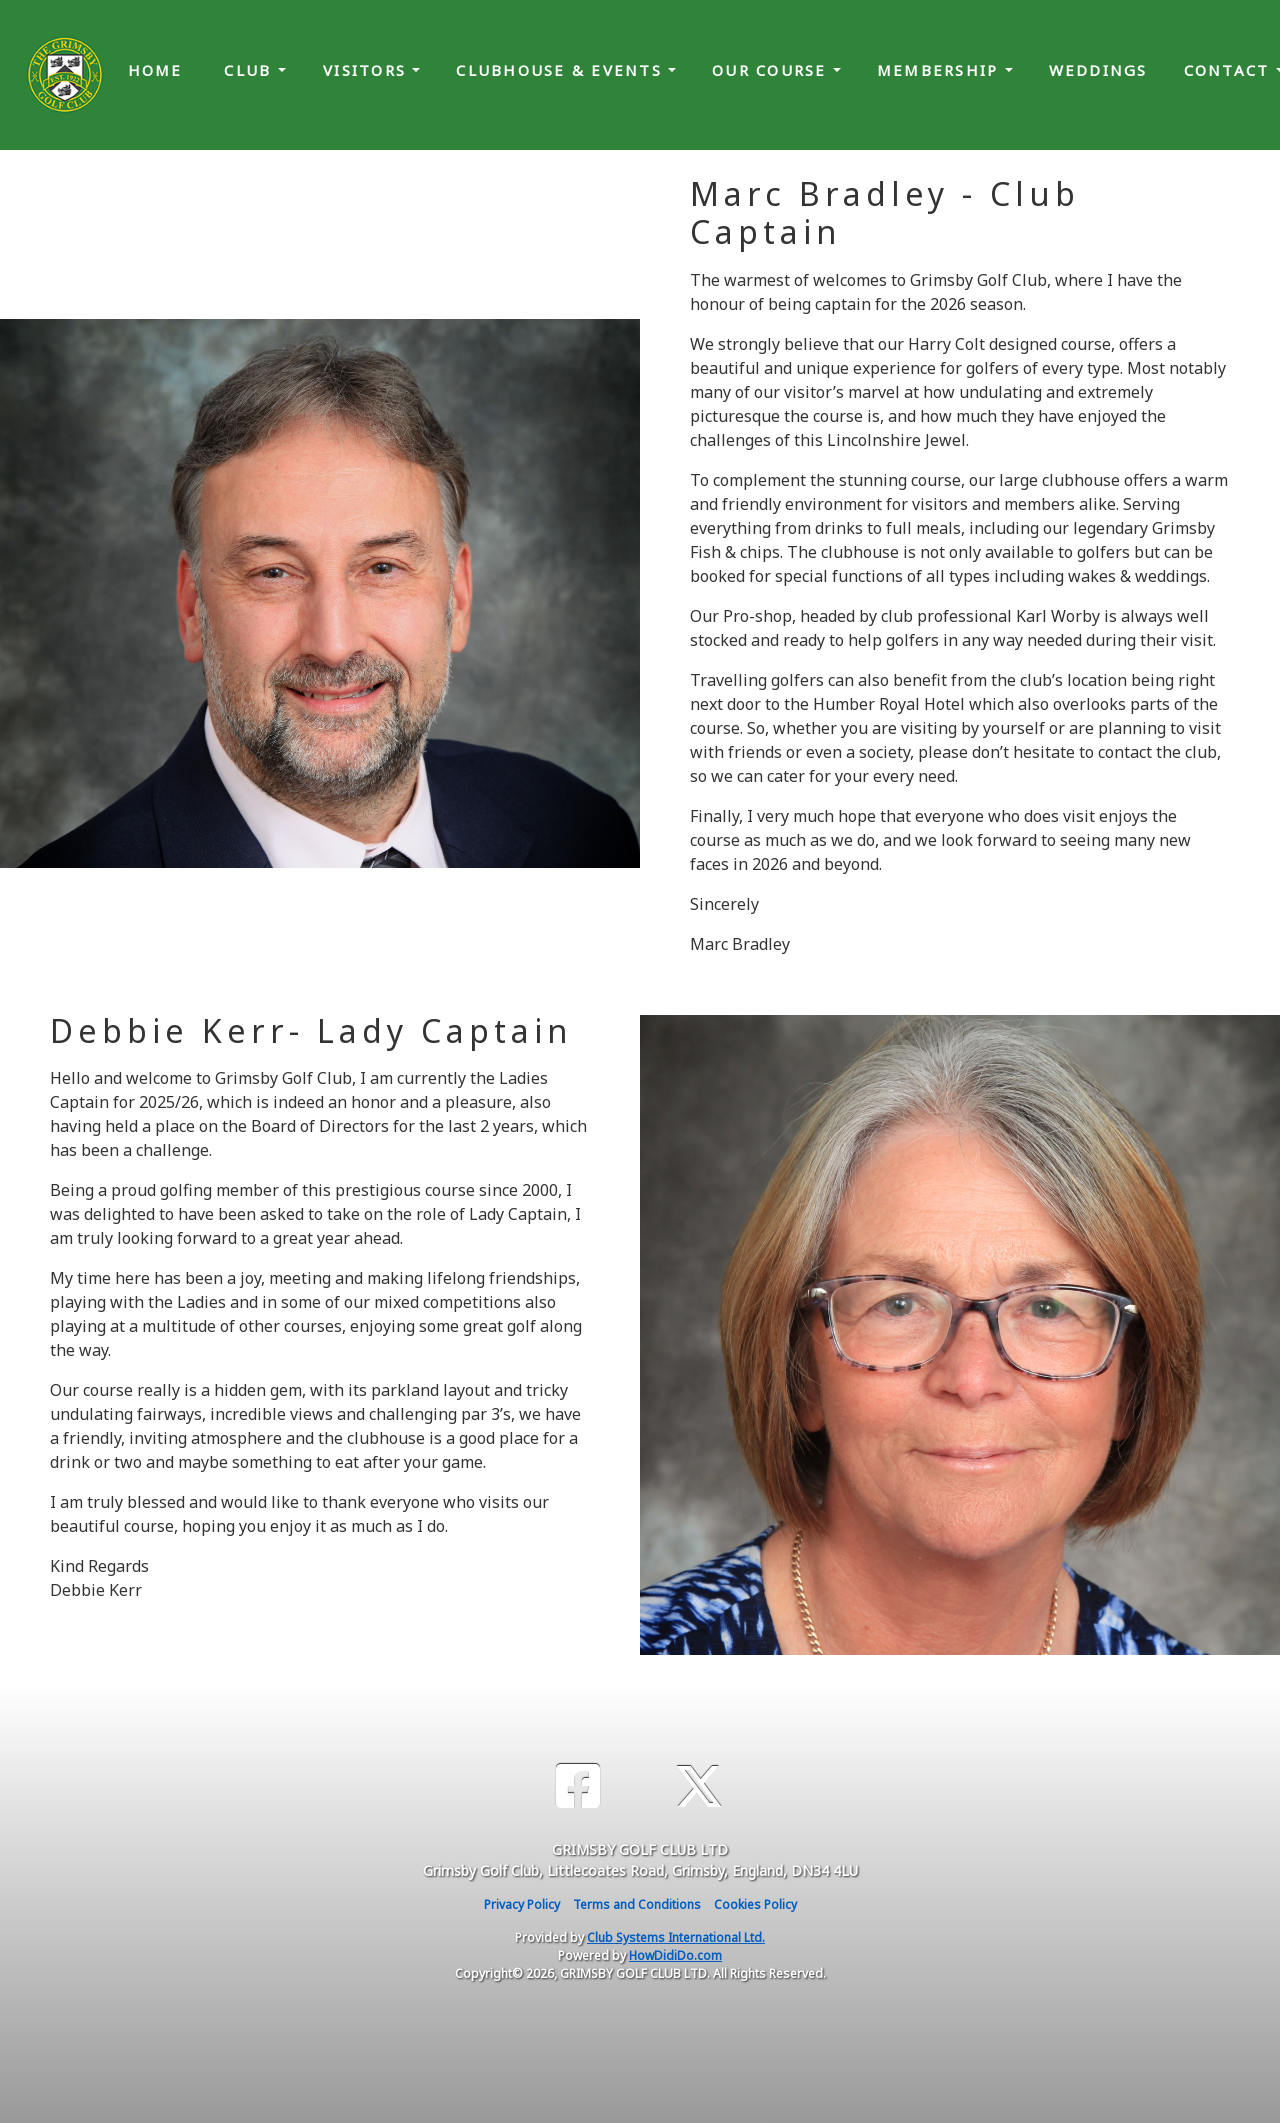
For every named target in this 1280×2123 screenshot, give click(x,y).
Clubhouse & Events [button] (562, 70)
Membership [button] (941, 70)
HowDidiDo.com (675, 1955)
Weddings (1098, 70)
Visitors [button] (367, 70)
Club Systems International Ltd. (676, 1937)
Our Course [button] (772, 70)
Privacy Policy (522, 1904)
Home (155, 70)
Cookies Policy (755, 1904)
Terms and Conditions (637, 1904)
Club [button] (250, 70)
